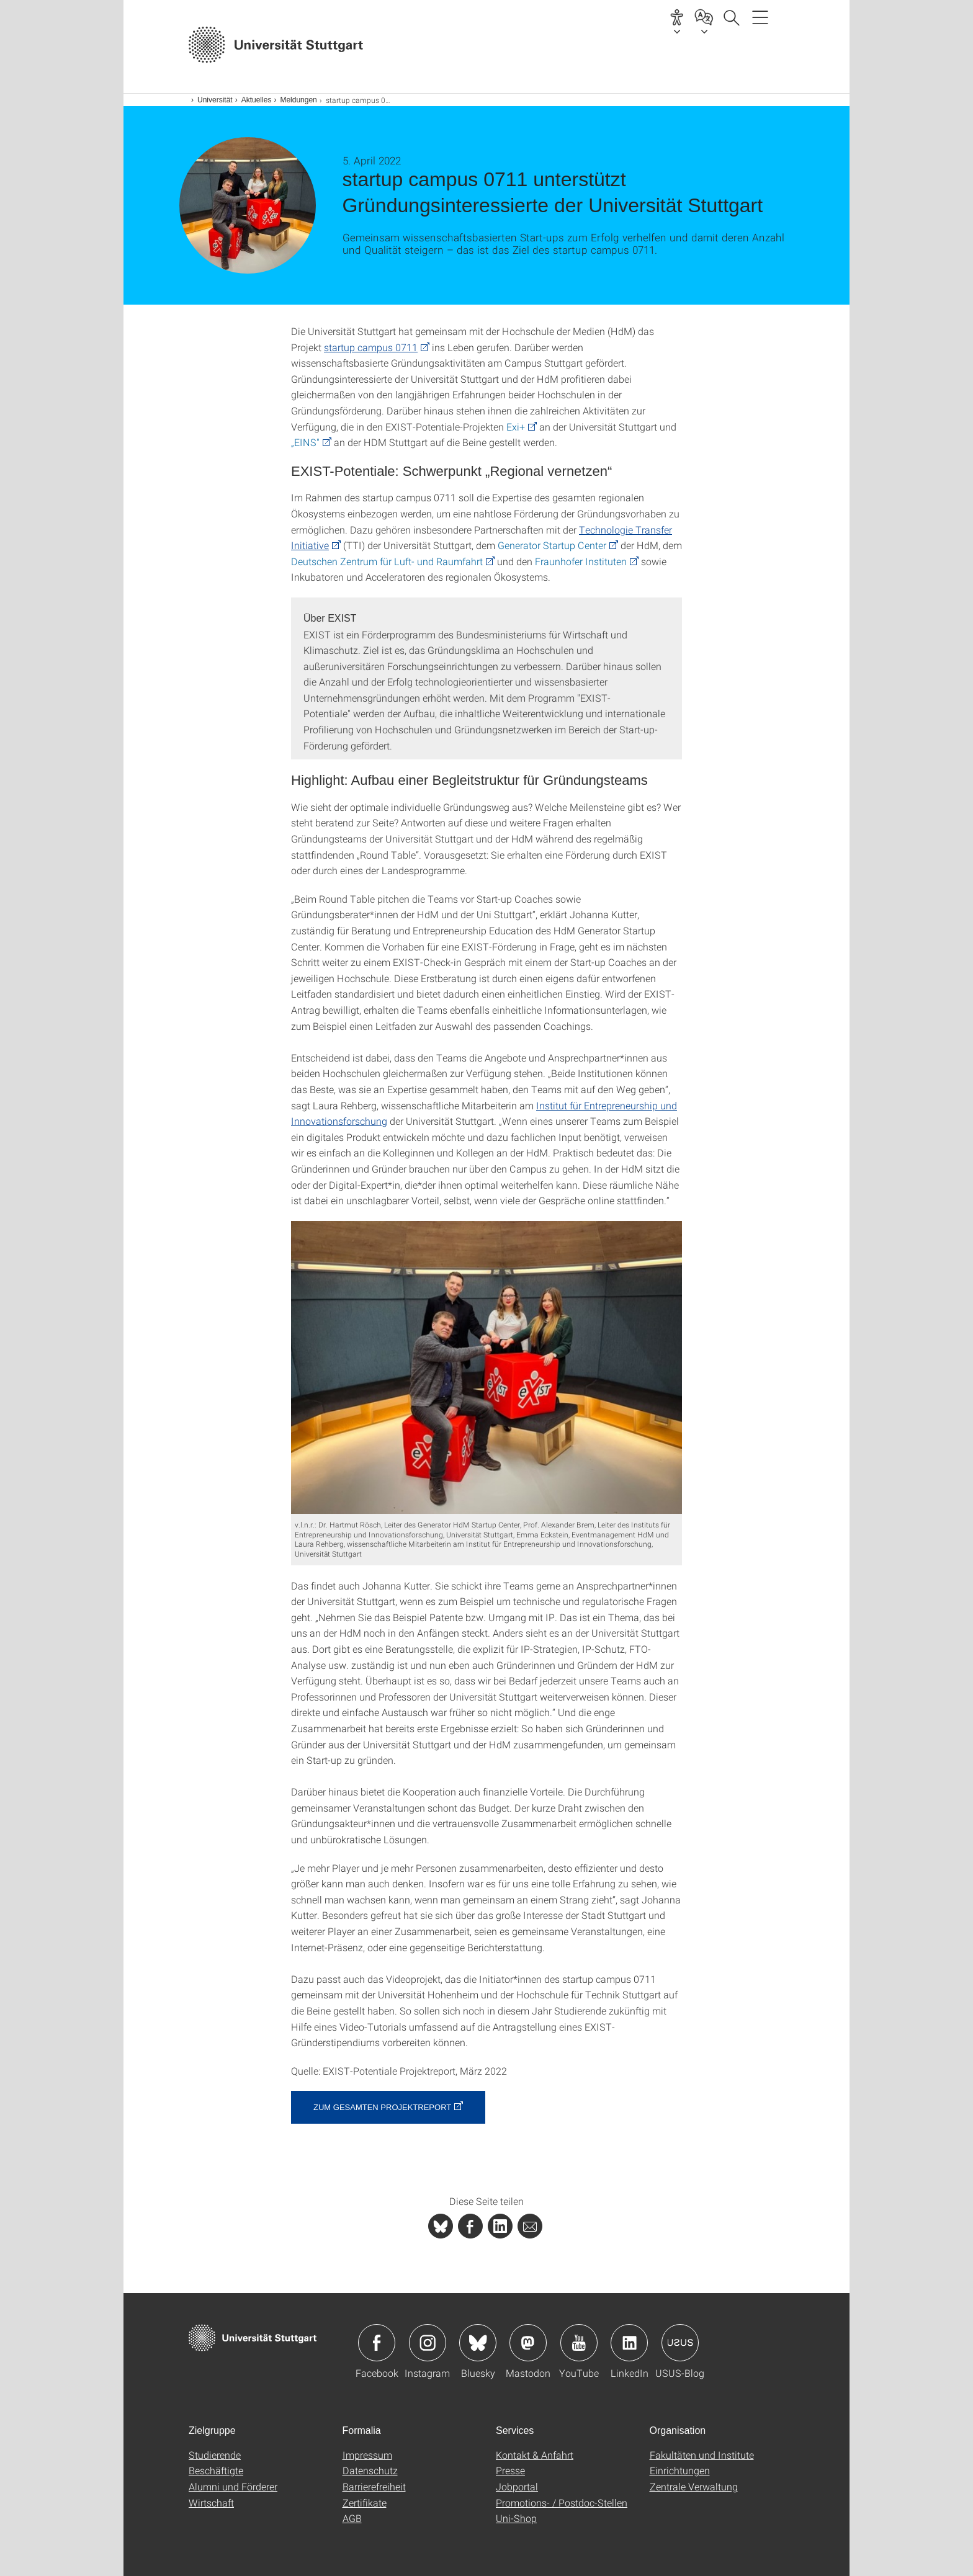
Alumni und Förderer (233, 2486)
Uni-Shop (516, 2518)
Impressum (367, 2454)
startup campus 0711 (371, 347)
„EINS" (305, 442)
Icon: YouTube (579, 2342)
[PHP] (470, 2226)
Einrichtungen (680, 2470)
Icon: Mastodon (528, 2342)
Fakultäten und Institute (702, 2454)
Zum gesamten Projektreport (382, 2107)
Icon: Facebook (376, 2342)
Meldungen (298, 100)
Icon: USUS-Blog (680, 2342)
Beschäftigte (216, 2470)
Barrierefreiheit (374, 2486)
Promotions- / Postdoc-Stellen (561, 2502)
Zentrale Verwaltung (694, 2486)
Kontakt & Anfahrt (534, 2454)
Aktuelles (256, 100)
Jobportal (517, 2486)
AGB (352, 2518)
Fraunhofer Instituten (581, 561)
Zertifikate (365, 2502)
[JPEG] (486, 1367)
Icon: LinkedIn (629, 2342)
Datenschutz (370, 2470)
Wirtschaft (211, 2502)
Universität (215, 100)
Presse (510, 2470)
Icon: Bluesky (477, 2342)
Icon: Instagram (427, 2342)
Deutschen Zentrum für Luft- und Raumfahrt (387, 561)
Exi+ (515, 426)
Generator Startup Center (552, 545)
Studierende (215, 2454)
